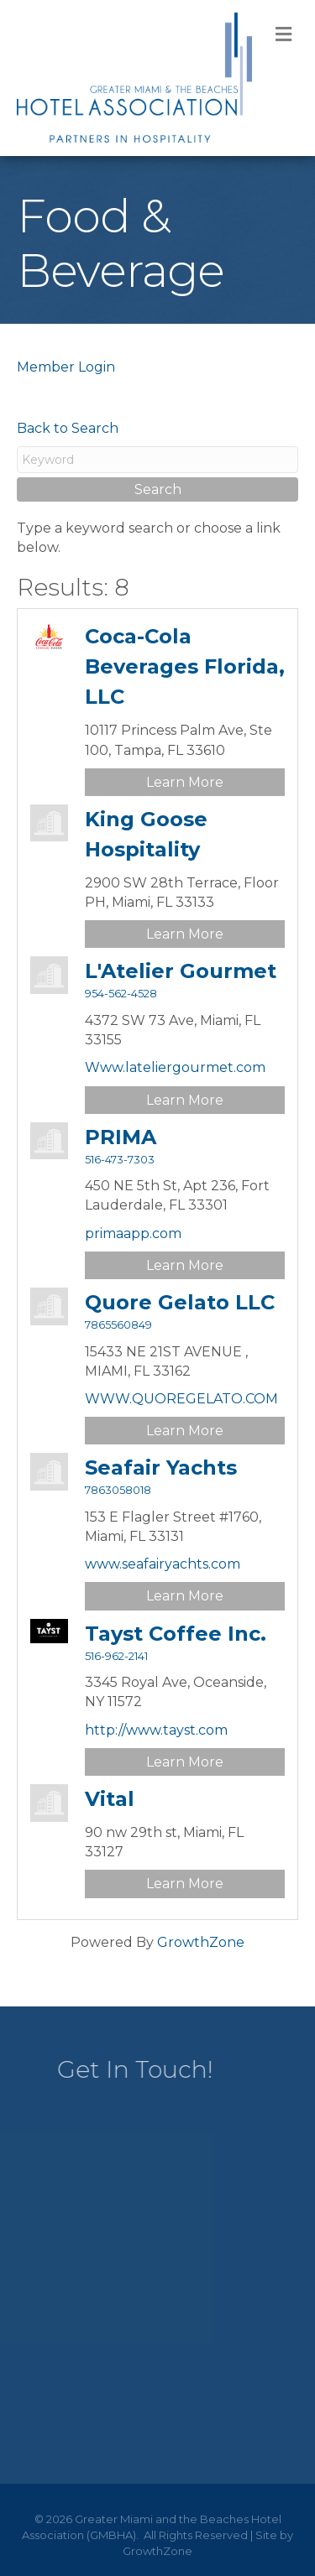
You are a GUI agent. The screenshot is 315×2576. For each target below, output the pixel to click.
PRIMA (120, 1137)
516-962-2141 (116, 1656)
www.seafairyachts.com (162, 1564)
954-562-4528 (121, 993)
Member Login (66, 367)
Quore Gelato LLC (180, 1302)
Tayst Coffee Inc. (175, 1633)
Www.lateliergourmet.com (175, 1067)
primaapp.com (133, 1233)
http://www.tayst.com (156, 1730)
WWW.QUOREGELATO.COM (181, 1399)
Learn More (184, 782)
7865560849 (118, 1325)
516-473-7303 (120, 1159)
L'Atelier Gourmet (180, 971)
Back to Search (67, 428)
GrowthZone (200, 1942)
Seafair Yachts (161, 1467)
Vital (109, 1799)
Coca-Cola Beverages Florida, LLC (185, 666)
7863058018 (118, 1490)
